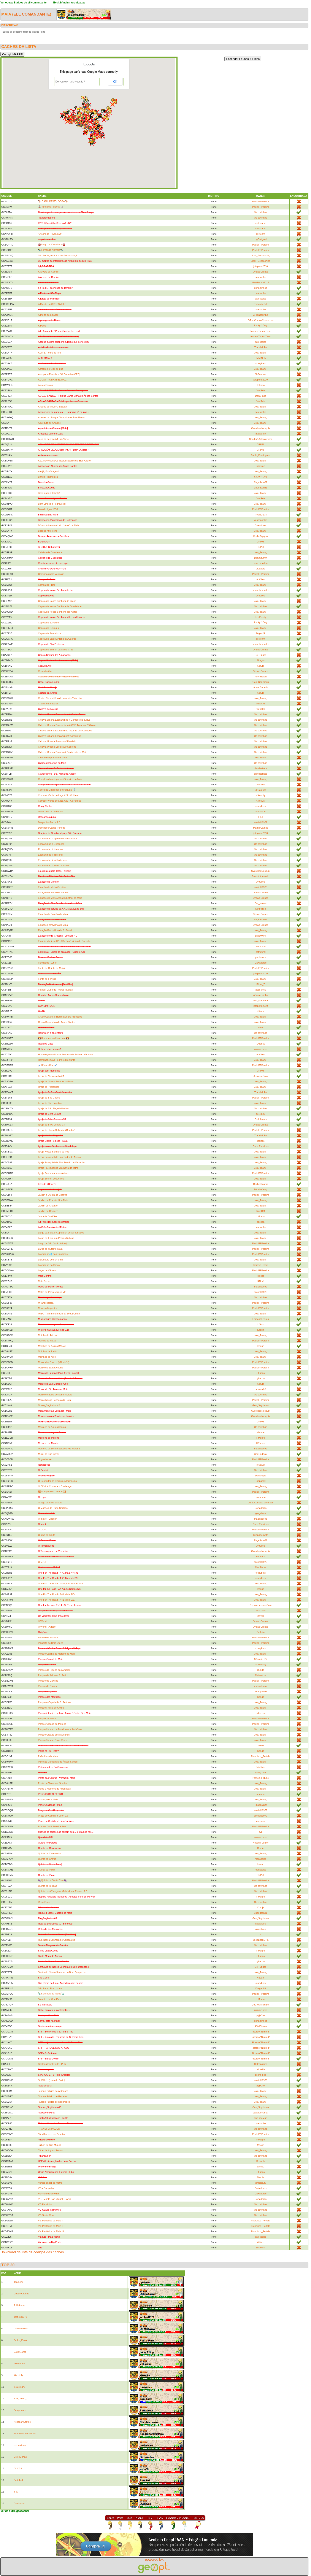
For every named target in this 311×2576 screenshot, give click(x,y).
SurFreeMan (260, 2118)
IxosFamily (260, 617)
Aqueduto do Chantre (49, 423)
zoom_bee (260, 2074)
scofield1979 (260, 822)
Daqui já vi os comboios (50, 811)
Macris (260, 2145)
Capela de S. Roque (48, 628)
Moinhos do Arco (47, 1356)
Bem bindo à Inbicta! (49, 493)
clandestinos (260, 768)
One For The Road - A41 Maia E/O (56, 1594)
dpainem (18, 2282)
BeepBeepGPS (260, 1940)
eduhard (260, 1556)
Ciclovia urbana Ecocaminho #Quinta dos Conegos (65, 730)
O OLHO (42, 1529)
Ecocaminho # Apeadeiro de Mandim (57, 838)
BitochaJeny (260, 1189)
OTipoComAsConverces (260, 320)
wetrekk (261, 709)
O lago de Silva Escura (50, 1502)
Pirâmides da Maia (48, 1756)
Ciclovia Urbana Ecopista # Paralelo (57, 741)
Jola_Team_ (260, 352)
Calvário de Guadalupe (50, 552)
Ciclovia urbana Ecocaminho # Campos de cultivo (64, 719)
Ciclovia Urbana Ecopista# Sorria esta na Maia (62, 752)
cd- (260, 1934)
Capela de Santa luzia (49, 633)
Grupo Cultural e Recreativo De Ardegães (60, 1016)
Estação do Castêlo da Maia (53, 914)
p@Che (261, 2015)
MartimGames (260, 827)
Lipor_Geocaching (260, 255)
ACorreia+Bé (260, 1659)
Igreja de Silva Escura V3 (51, 1124)
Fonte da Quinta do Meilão (52, 968)
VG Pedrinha (45, 2204)
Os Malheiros (21, 2328)
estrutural (261, 946)
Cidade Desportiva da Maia (52, 757)
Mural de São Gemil (48, 1454)
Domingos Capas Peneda (51, 827)
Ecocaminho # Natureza (50, 849)
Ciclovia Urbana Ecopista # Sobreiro (57, 746)
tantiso (260, 2166)
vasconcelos (260, 520)
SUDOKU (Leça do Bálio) (51, 2080)
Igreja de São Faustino (50, 1103)
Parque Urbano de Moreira (52, 1724)
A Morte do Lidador (48, 315)
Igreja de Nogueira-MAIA (51, 1076)
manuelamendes (260, 590)
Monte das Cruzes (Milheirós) (53, 1362)
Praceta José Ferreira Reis (52, 1826)
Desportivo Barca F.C (49, 822)
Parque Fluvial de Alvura (51, 1707)
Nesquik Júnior (260, 1842)
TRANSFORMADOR (49, 2128)
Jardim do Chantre (48, 1205)
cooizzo (261, 1141)
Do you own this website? (70, 81)
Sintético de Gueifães (49, 1999)
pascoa (260, 1222)
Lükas (260, 1324)
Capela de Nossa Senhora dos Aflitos (57, 611)
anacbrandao (260, 563)
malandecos (260, 1286)
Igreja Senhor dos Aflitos (51, 1178)
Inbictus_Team (260, 1265)
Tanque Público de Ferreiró (52, 2096)
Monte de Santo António (50, 1367)
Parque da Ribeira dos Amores (54, 1670)
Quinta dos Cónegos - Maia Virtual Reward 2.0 (62, 1891)
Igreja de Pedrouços (48, 1087)
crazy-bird (260, 1772)
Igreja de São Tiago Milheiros (53, 1108)
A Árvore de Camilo (48, 271)
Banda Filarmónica (48, 477)
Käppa (260, 1329)
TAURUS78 (260, 514)
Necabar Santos (22, 2422)
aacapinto (260, 433)
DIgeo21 (260, 633)
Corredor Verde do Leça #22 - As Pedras (59, 800)
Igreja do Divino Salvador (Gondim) (56, 1130)
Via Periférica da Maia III (51, 2231)
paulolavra (260, 957)
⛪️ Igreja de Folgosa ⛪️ (51, 206)
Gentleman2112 (260, 282)
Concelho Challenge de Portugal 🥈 (57, 789)
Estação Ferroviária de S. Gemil (55, 930)
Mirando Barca (46, 1302)
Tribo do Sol (260, 304)
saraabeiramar (260, 2112)
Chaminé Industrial (48, 703)
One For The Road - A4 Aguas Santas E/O (60, 1583)
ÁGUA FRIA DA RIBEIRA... (52, 379)
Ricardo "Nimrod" (260, 2031)
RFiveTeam (261, 676)
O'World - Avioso (47, 1626)
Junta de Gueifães (47, 1216)
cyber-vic (260, 1378)
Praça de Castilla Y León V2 (53, 1815)
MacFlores (260, 1567)
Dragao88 (260, 1988)
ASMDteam (260, 2026)
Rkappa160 (260, 1691)
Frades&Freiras (260, 1319)
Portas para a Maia (48, 1799)
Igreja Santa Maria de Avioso (53, 1173)
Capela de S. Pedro (48, 622)
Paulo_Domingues (260, 455)
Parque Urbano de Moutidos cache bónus (60, 1729)
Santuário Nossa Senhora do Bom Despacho (62, 1972)
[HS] (260, 817)
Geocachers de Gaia (260, 1605)
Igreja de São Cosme (49, 1097)
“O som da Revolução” (50, 234)
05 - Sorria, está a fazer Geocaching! (57, 255)
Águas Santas (45, 385)
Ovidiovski (19, 2503)
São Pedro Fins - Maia (50, 1988)
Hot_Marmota (260, 1000)
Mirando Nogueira (47, 1308)
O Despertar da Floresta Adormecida (57, 1481)
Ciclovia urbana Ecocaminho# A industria (59, 736)
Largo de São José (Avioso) (52, 1243)
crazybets (260, 363)
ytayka (260, 1616)
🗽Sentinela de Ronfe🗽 (51, 1993)
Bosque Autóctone (47, 530)
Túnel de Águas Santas (50, 2150)
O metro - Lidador (47, 1518)
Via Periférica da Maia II (50, 2226)
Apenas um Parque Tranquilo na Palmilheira (61, 417)
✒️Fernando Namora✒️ (50, 250)
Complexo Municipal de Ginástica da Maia (60, 779)
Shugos (261, 660)
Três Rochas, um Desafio (51, 2134)
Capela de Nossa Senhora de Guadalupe (59, 606)
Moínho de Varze (47, 1340)
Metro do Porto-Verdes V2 (51, 1292)
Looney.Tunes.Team (260, 331)
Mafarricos (260, 1675)
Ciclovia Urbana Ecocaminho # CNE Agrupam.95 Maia (66, 725)
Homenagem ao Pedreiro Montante (56, 1060)
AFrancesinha (260, 315)
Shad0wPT (261, 935)
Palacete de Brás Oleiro (50, 1643)
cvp (260, 1832)
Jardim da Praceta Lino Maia (53, 1200)
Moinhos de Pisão (47, 1351)
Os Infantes (260, 1119)
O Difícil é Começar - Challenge (54, 1486)
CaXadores (261, 525)
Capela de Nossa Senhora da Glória (57, 601)
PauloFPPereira (260, 201)
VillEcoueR (19, 2363)
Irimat (261, 1027)
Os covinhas (260, 212)
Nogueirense (44, 1459)
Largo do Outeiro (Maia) (50, 1249)
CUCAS (18, 2468)
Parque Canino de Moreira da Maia (56, 1653)
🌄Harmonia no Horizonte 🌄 (53, 1038)
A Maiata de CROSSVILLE (52, 304)
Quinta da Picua (46, 1869)
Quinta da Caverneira (49, 1853)
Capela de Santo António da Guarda (57, 638)
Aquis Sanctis (260, 687)
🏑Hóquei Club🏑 (47, 1065)
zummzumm (260, 557)
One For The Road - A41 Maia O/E (56, 1599)
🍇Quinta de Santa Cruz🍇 (52, 1880)
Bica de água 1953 (48, 509)
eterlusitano (20, 2445)
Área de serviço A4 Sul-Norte (53, 439)
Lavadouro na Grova (49, 1265)
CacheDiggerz (260, 536)
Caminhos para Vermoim (51, 574)
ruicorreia (261, 1497)
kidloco (260, 1276)
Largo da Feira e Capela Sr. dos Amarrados (61, 1232)
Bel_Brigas (260, 655)
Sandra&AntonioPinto (260, 439)
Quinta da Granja (47, 1859)
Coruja (260, 665)
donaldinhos (260, 288)
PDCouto (260, 1610)
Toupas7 (260, 1464)
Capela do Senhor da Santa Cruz (55, 649)
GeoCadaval (260, 1454)
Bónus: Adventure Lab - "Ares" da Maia (58, 525)
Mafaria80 (260, 1923)
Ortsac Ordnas (260, 271)
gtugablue (260, 1513)
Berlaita (261, 1632)
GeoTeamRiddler (261, 2004)
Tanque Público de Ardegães (53, 2091)
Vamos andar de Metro (50, 2182)
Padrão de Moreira (48, 1637)
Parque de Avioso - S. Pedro (53, 1675)
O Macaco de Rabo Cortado (53, 1508)
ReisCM (260, 703)
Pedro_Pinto (20, 2340)
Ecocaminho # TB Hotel (50, 854)
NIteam (260, 1011)
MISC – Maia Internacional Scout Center (59, 1313)
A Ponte (42, 325)
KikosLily (260, 795)
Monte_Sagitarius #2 (49, 1405)
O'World (42, 1621)
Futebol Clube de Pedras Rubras (55, 989)
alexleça (260, 1821)
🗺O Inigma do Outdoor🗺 (52, 1491)
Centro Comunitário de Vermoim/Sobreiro (60, 698)
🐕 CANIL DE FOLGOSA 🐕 (53, 201)
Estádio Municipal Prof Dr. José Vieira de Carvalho (64, 941)
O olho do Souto (46, 1535)
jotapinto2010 (261, 266)
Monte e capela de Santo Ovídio (55, 1394)
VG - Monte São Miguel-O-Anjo (54, 2199)
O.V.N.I (42, 1562)
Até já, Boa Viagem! (48, 471)
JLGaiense (260, 374)
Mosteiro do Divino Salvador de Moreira (59, 1448)
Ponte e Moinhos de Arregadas (54, 1788)
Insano (260, 1346)
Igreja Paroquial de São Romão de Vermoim (61, 1162)
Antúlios (260, 579)
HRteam (260, 234)
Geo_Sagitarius (260, 682)
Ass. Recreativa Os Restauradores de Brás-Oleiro (64, 460)
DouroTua (260, 908)
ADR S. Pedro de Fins (49, 352)
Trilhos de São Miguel (49, 2145)
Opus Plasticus (260, 1146)
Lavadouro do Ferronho (50, 1259)
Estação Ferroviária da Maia (53, 925)
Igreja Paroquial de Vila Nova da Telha (58, 1168)
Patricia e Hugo (260, 1778)
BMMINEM (260, 358)
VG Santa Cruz (46, 2215)
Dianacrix (261, 1481)
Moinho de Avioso (47, 1335)
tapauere (260, 568)
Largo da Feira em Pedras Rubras (56, 1238)
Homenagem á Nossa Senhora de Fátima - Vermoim (65, 1054)
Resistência (44, 1902)
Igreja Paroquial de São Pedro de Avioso (59, 1157)
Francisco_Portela (260, 1756)
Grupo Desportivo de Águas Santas (56, 1022)
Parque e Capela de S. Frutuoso (55, 1702)
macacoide (260, 1859)
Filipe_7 (260, 984)
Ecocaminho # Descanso (51, 844)
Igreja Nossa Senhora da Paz (53, 1151)
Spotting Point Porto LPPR (52, 2064)
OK (115, 81)
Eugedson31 (260, 482)
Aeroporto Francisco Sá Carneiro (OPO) (59, 374)
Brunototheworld (260, 876)
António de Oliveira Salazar (52, 406)
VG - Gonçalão (46, 2188)
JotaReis (260, 390)
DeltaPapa (260, 396)
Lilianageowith (260, 1535)
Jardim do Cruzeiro (48, 1211)
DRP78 (260, 444)
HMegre (260, 1437)
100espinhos (260, 2064)
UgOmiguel (261, 239)
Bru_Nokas (260, 903)
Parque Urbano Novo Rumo (52, 1740)
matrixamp (260, 223)
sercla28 (260, 1114)
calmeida (260, 2069)
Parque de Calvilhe (48, 1680)
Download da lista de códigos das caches (32, 2252)
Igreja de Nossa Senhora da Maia (55, 1081)
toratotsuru (260, 811)
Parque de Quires (47, 1686)
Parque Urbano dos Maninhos (54, 1734)
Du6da (260, 1670)
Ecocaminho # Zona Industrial (54, 865)
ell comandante (31, 14)
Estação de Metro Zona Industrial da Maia (60, 898)
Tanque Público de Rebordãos (54, 2101)
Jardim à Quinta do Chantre (52, 1195)
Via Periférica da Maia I (50, 2220)
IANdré (260, 1281)
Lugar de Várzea (47, 1270)
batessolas (260, 277)
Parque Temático (47, 1718)
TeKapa (261, 385)
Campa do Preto (46, 584)
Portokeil (18, 2480)
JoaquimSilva (261, 1076)
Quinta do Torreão (47, 1886)
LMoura (261, 1043)
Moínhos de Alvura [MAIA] (51, 1346)
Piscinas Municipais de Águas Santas (58, 1761)
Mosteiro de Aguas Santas (52, 1427)
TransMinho (260, 347)
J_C (16, 2491)
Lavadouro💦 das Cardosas (53, 1254)
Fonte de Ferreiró (47, 979)
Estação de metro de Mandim (53, 892)
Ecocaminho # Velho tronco (52, 860)
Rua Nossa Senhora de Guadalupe (56, 1940)
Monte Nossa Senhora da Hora (54, 1400)
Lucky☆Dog (260, 325)
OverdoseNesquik (260, 428)
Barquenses (20, 2410)
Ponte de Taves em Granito (52, 1783)
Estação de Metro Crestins (52, 887)
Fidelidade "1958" (47, 962)
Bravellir (260, 2161)
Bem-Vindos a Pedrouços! (52, 504)
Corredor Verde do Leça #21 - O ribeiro (58, 795)
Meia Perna (44, 1281)
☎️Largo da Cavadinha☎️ (51, 244)
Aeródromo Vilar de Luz (50, 369)
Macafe (261, 1432)
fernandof (260, 1389)
